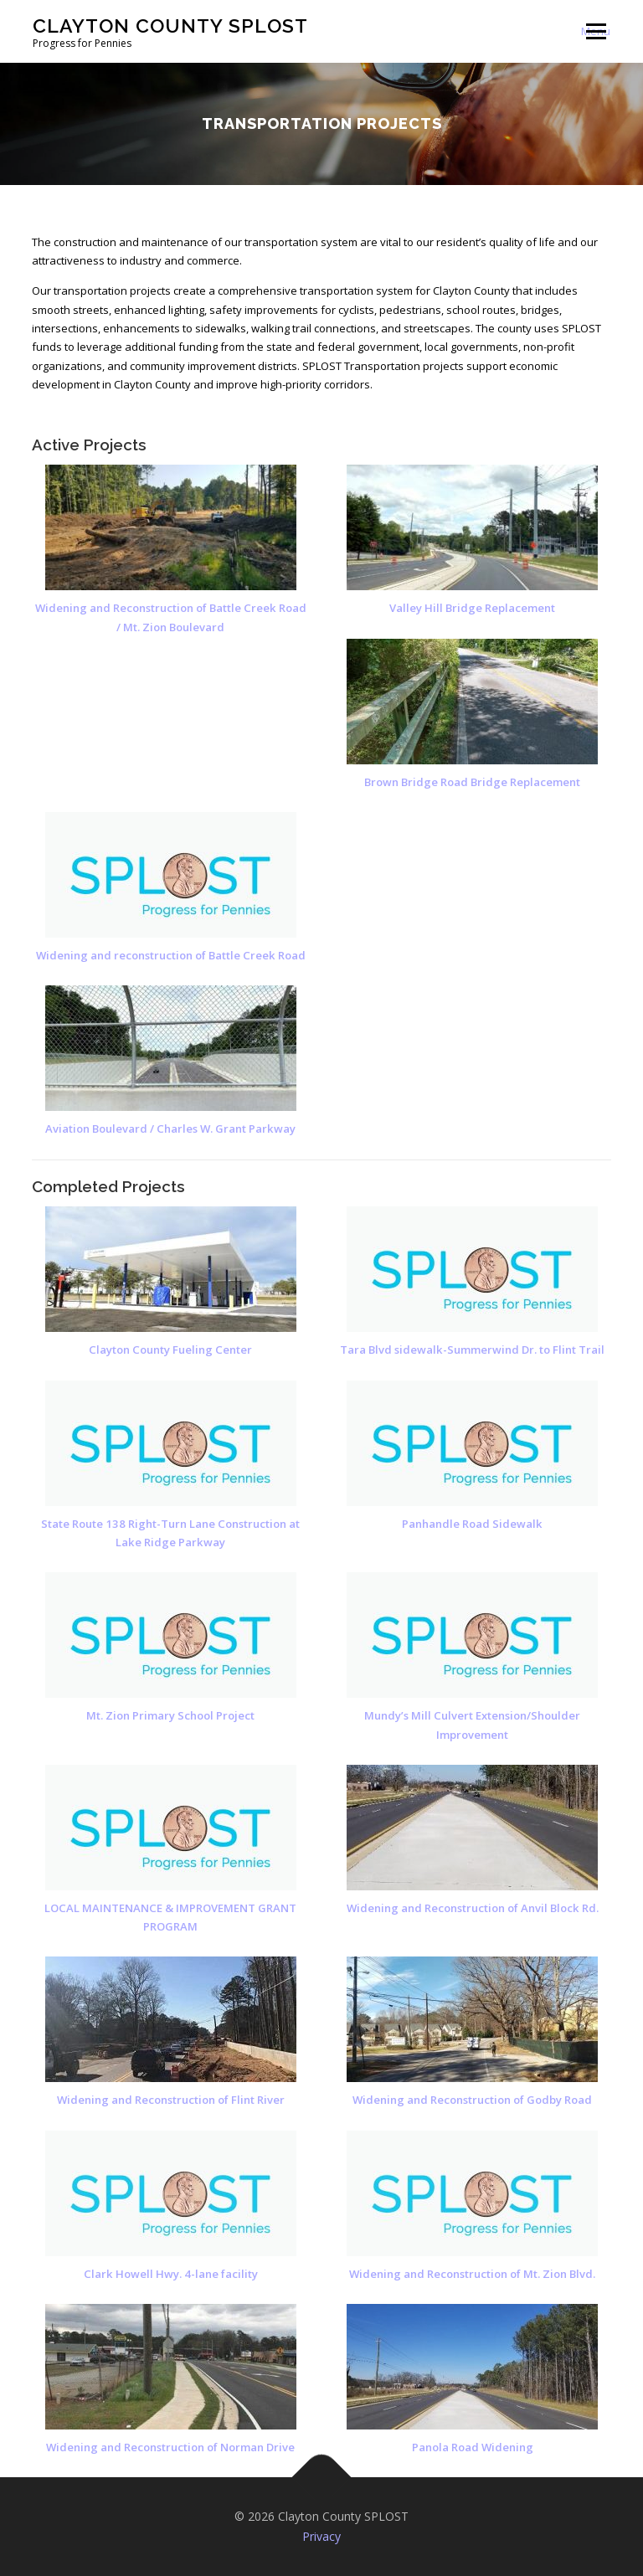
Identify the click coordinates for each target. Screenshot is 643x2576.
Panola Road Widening (472, 2447)
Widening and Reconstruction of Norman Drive (170, 2447)
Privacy (321, 2536)
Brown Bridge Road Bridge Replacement (308, 781)
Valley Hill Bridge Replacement (308, 607)
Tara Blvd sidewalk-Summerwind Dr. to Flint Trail (472, 1349)
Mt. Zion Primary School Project (170, 1715)
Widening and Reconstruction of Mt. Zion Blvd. (472, 2273)
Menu (595, 31)
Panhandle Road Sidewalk (472, 1523)
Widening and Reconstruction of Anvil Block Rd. (473, 1907)
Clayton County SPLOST (170, 25)
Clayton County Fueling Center (170, 1349)
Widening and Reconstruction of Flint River (171, 2099)
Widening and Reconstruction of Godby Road (472, 2099)
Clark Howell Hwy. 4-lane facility (171, 2273)
